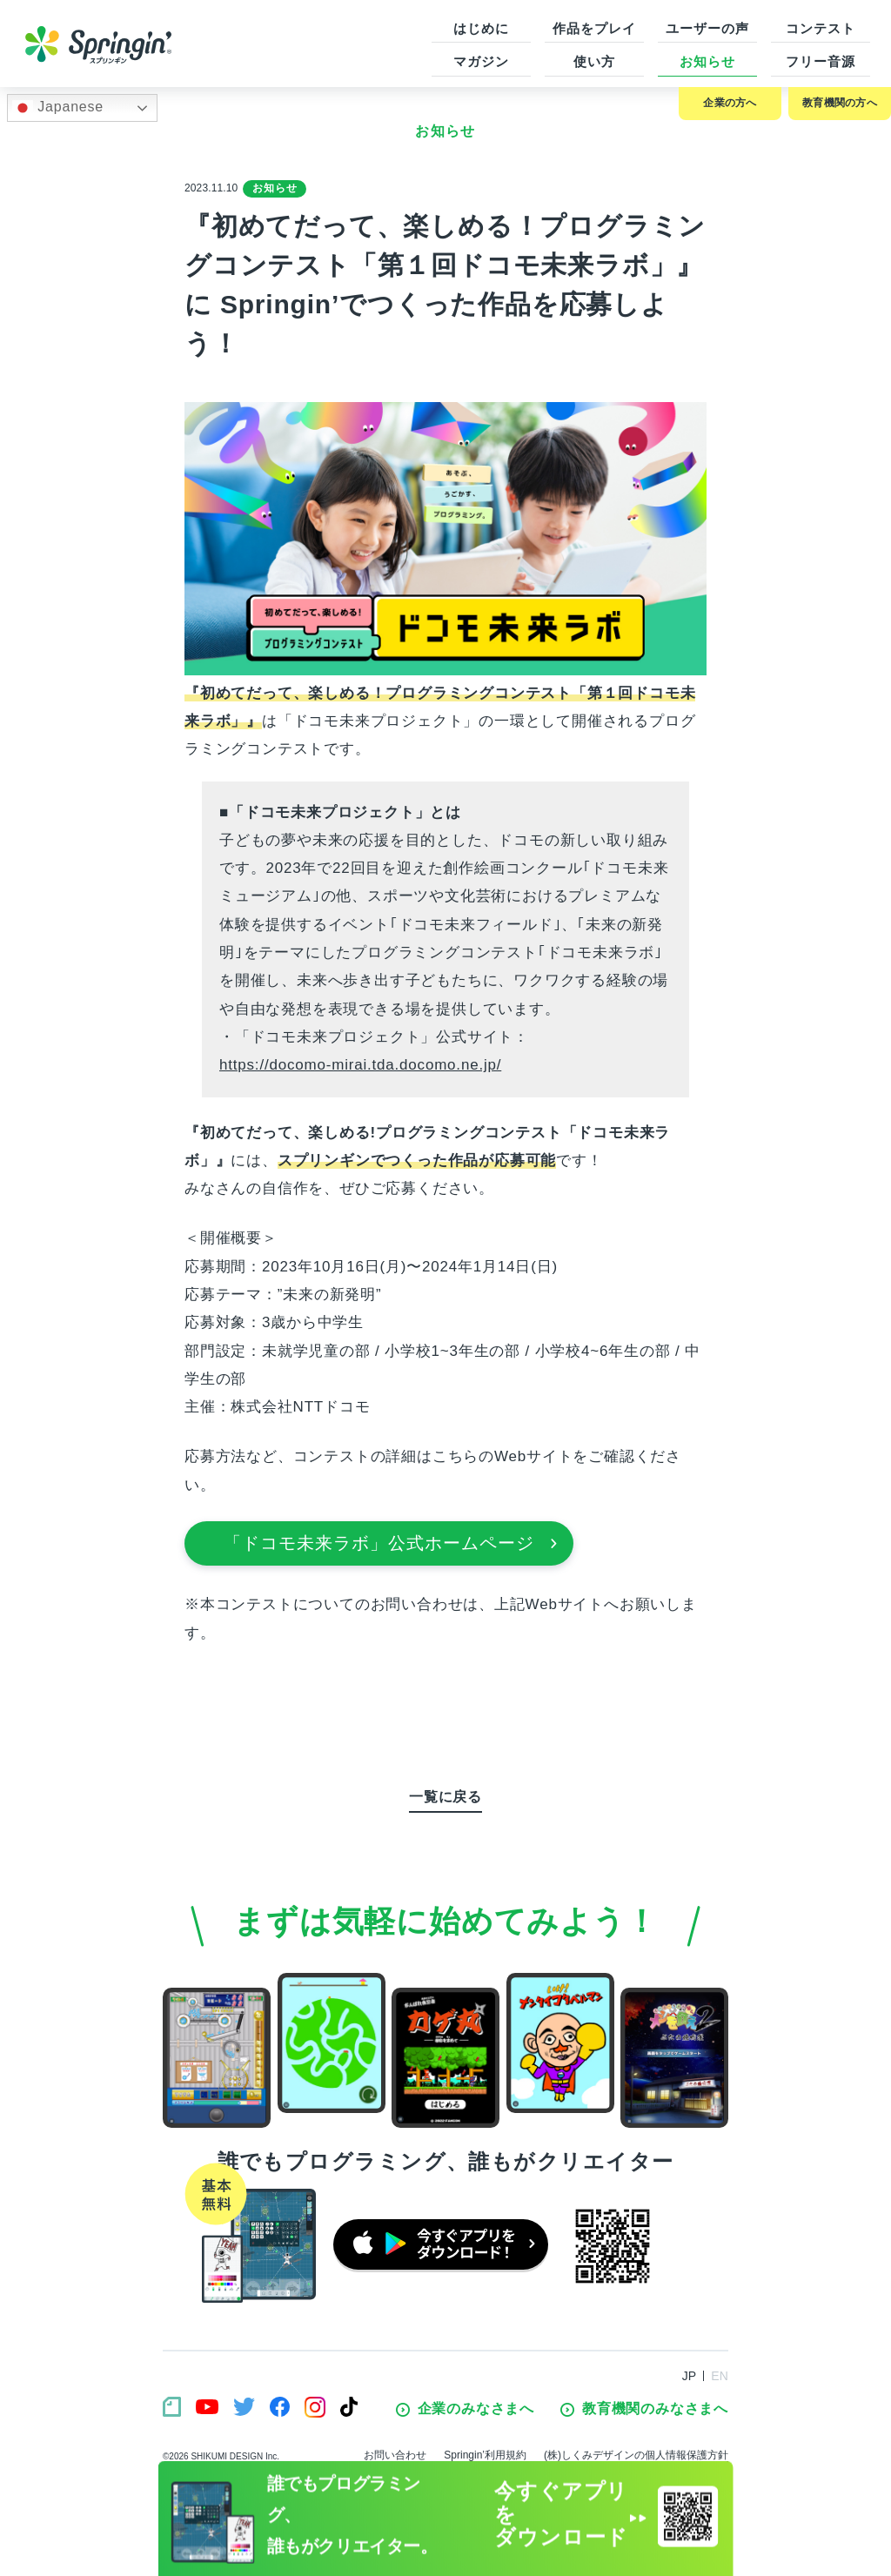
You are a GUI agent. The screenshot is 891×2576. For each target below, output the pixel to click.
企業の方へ (729, 103)
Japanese (58, 107)
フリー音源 (820, 61)
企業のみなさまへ (465, 2409)
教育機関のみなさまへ (644, 2409)
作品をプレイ (594, 28)
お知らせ (707, 61)
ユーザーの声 (707, 28)
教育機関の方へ (839, 103)
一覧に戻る (445, 1796)
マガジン (481, 61)
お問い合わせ (395, 2455)
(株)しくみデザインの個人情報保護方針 (636, 2455)
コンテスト (820, 28)
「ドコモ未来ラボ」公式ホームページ (391, 1543)
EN (719, 2376)
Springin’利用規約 (485, 2455)
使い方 (594, 61)
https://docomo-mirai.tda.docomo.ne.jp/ (360, 1065)
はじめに (481, 28)
